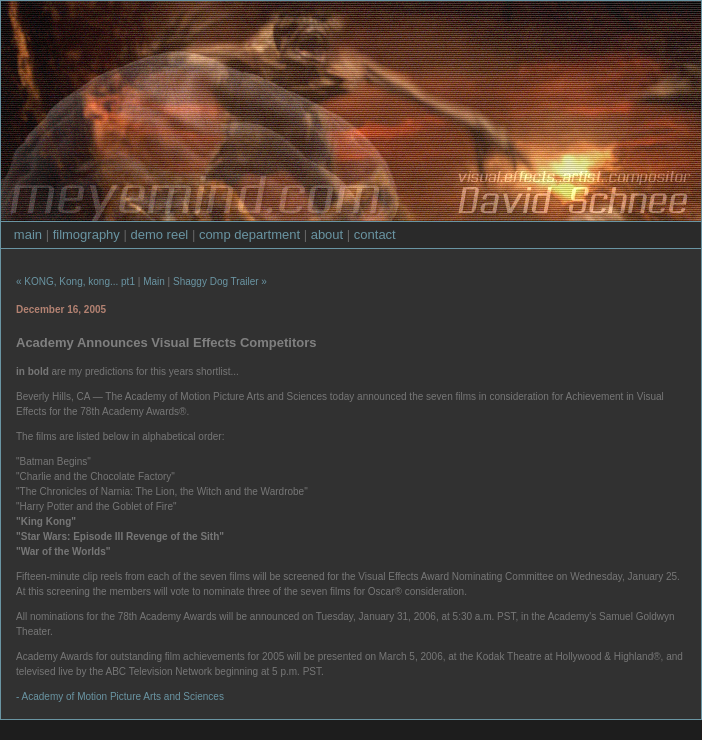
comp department (249, 234)
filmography (86, 234)
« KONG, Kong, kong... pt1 (75, 281)
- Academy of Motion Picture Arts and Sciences (120, 696)
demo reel (159, 234)
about (327, 234)
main (28, 234)
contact (375, 234)
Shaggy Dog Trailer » (220, 281)
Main (154, 281)
